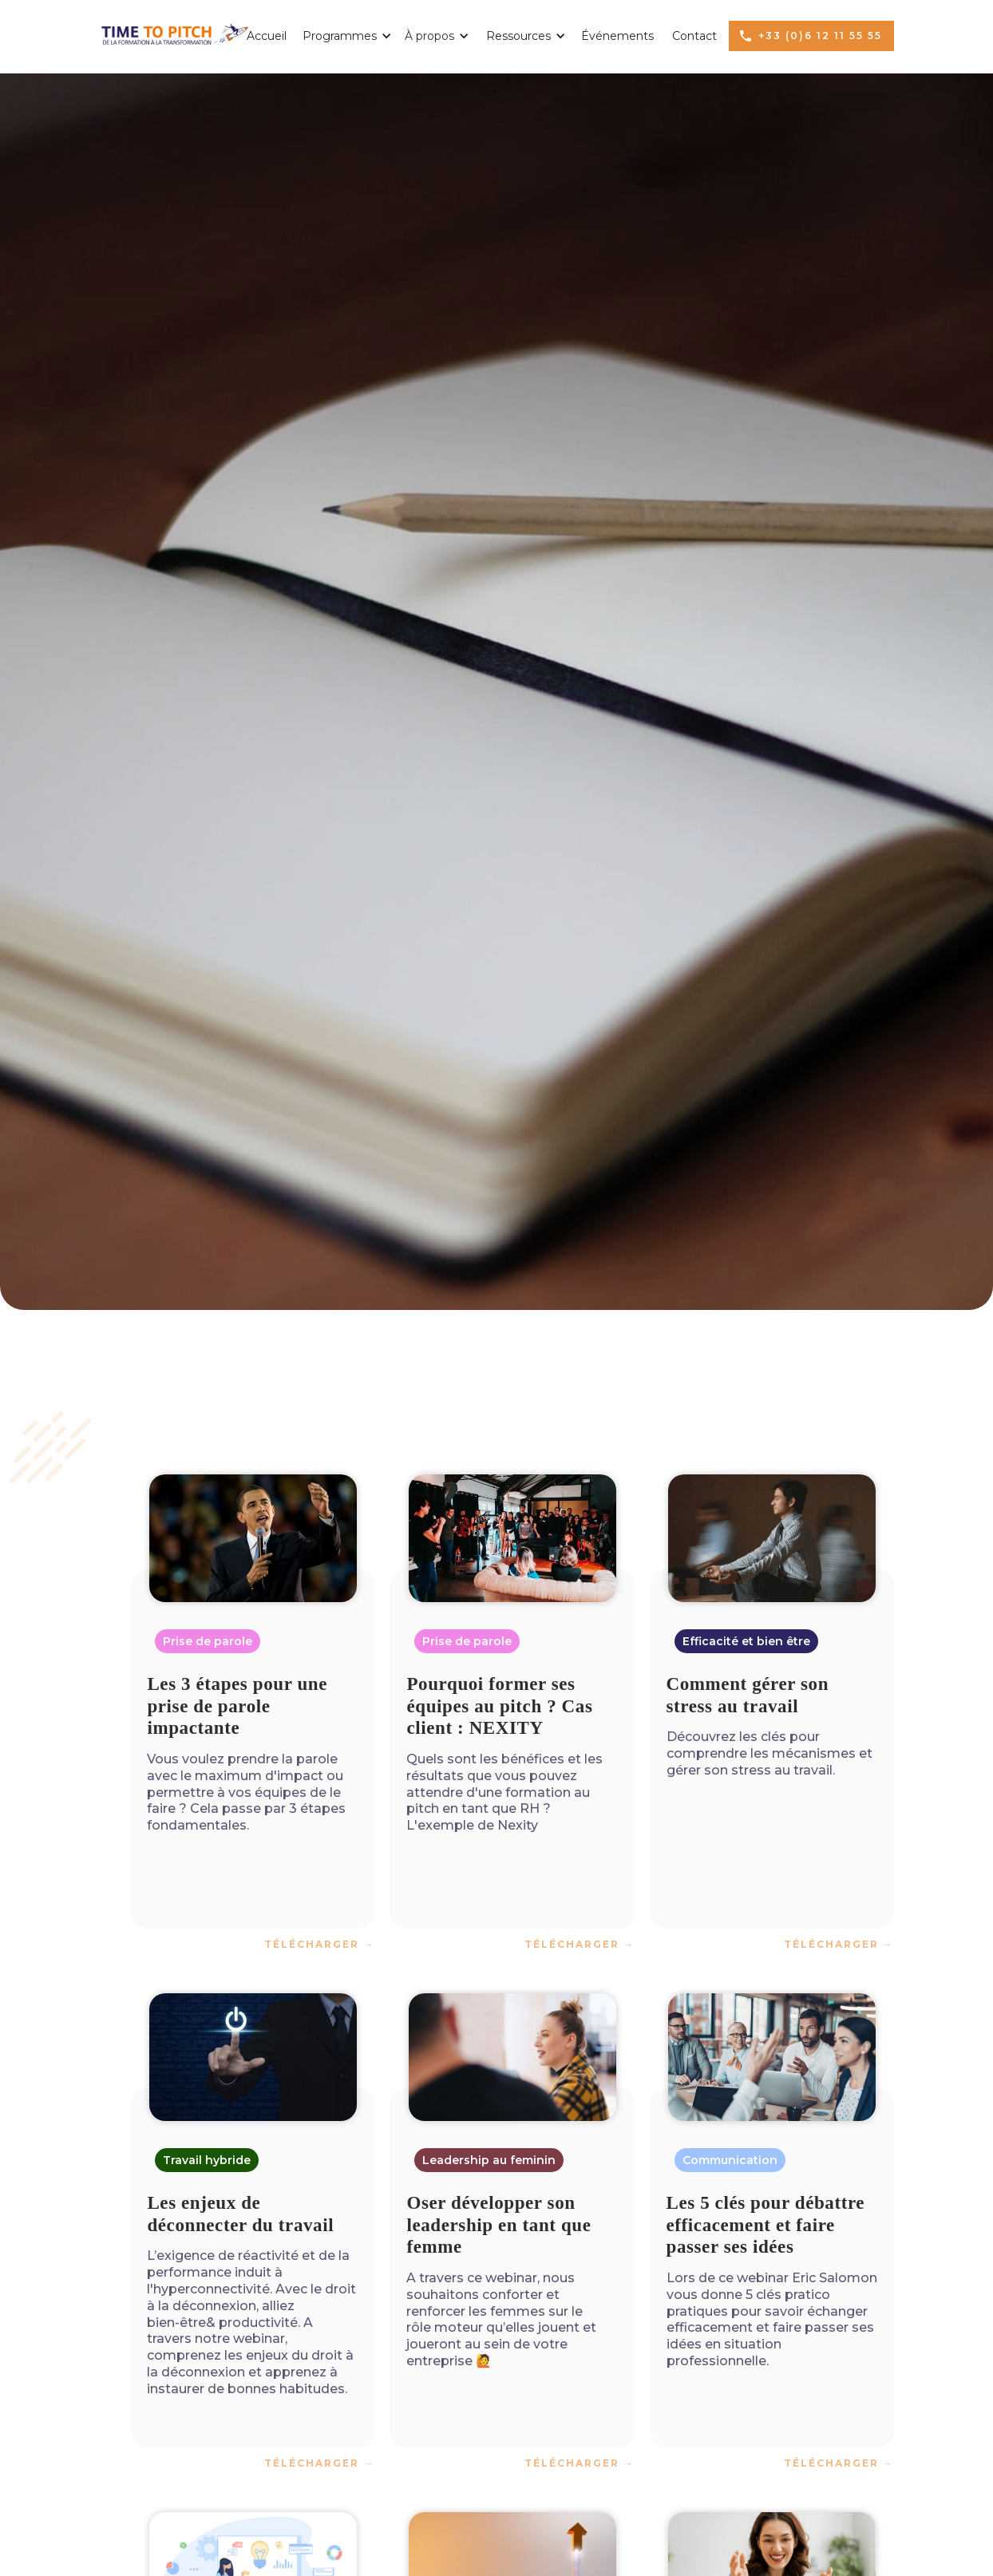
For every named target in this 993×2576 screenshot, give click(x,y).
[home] (173, 31)
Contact (694, 36)
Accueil (267, 36)
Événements (617, 36)
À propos (429, 36)
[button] (342, 36)
